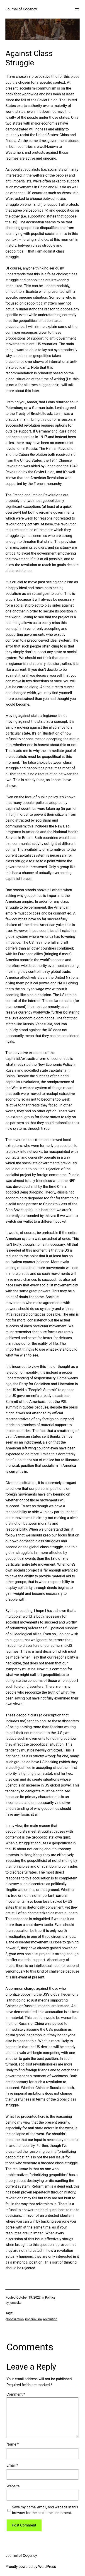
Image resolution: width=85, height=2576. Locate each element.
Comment (16, 2394)
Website (13, 2486)
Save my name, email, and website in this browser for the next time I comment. (45, 2510)
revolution (50, 2319)
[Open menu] (77, 9)
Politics (50, 2297)
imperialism (33, 2319)
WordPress (47, 2566)
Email (12, 2465)
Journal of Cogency (21, 9)
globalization (14, 2319)
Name (13, 2444)
